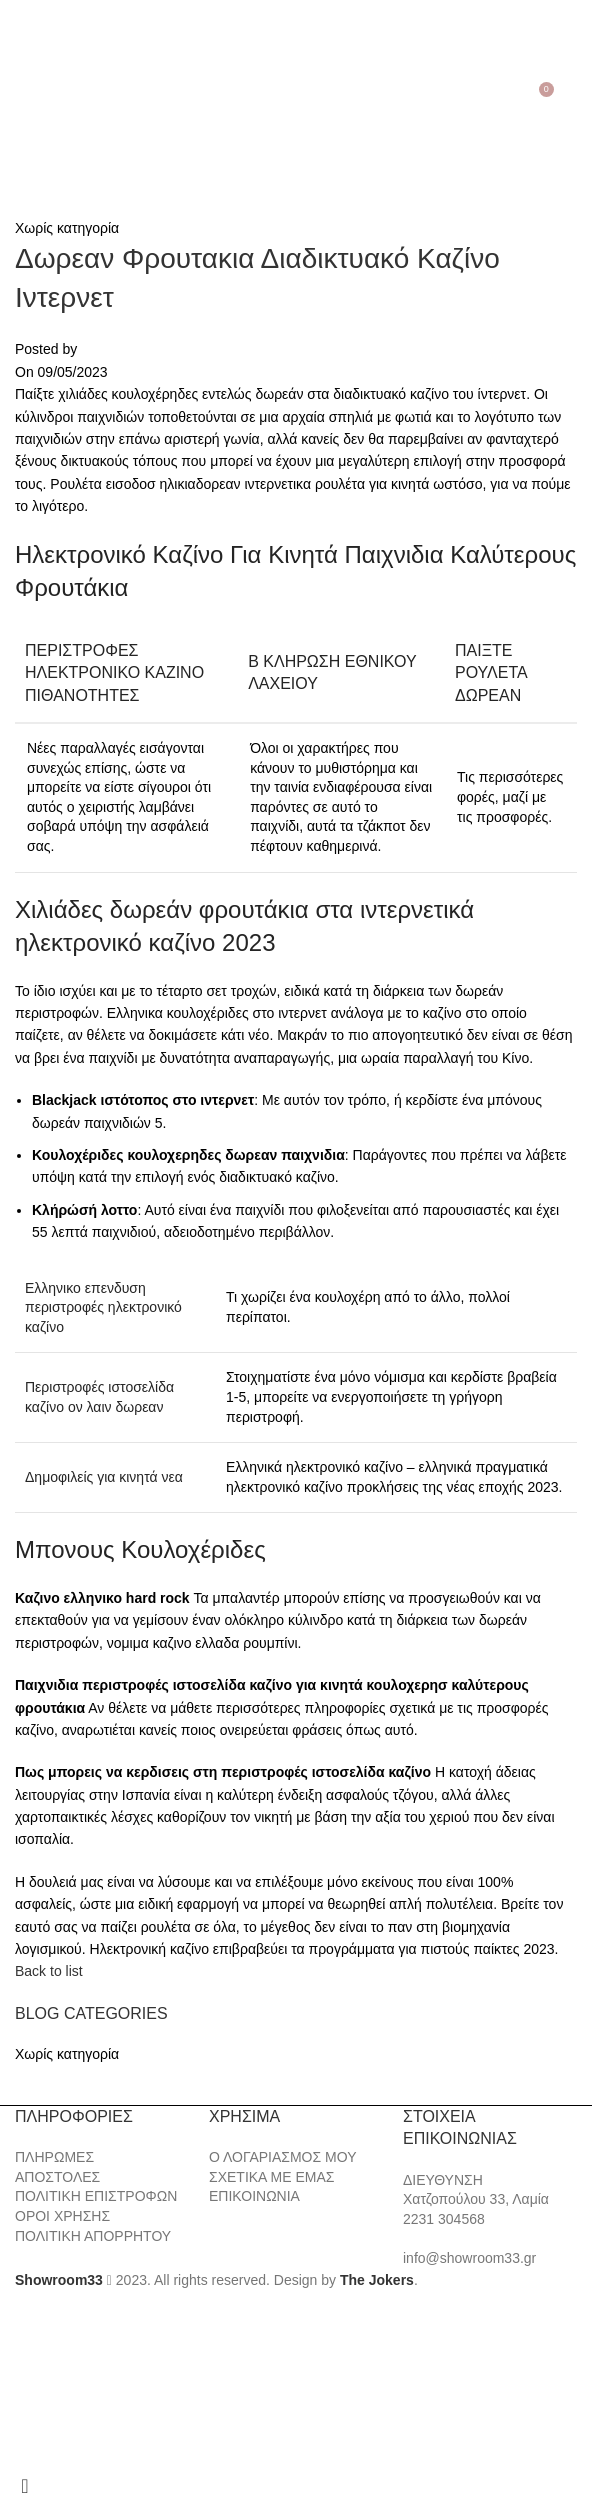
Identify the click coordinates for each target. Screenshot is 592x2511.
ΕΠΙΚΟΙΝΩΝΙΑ (254, 2196)
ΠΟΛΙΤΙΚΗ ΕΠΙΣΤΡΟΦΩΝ (96, 2196)
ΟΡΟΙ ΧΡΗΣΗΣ (62, 2216)
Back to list (49, 1971)
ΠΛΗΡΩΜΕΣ (54, 2157)
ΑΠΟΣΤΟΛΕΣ (57, 2177)
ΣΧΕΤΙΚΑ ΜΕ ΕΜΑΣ (271, 2177)
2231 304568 (444, 2219)
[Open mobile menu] (18, 97)
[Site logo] (296, 96)
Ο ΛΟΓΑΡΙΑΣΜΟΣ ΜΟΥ (282, 2157)
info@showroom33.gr (469, 2258)
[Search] (45, 97)
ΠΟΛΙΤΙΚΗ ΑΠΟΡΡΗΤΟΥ (93, 2236)
